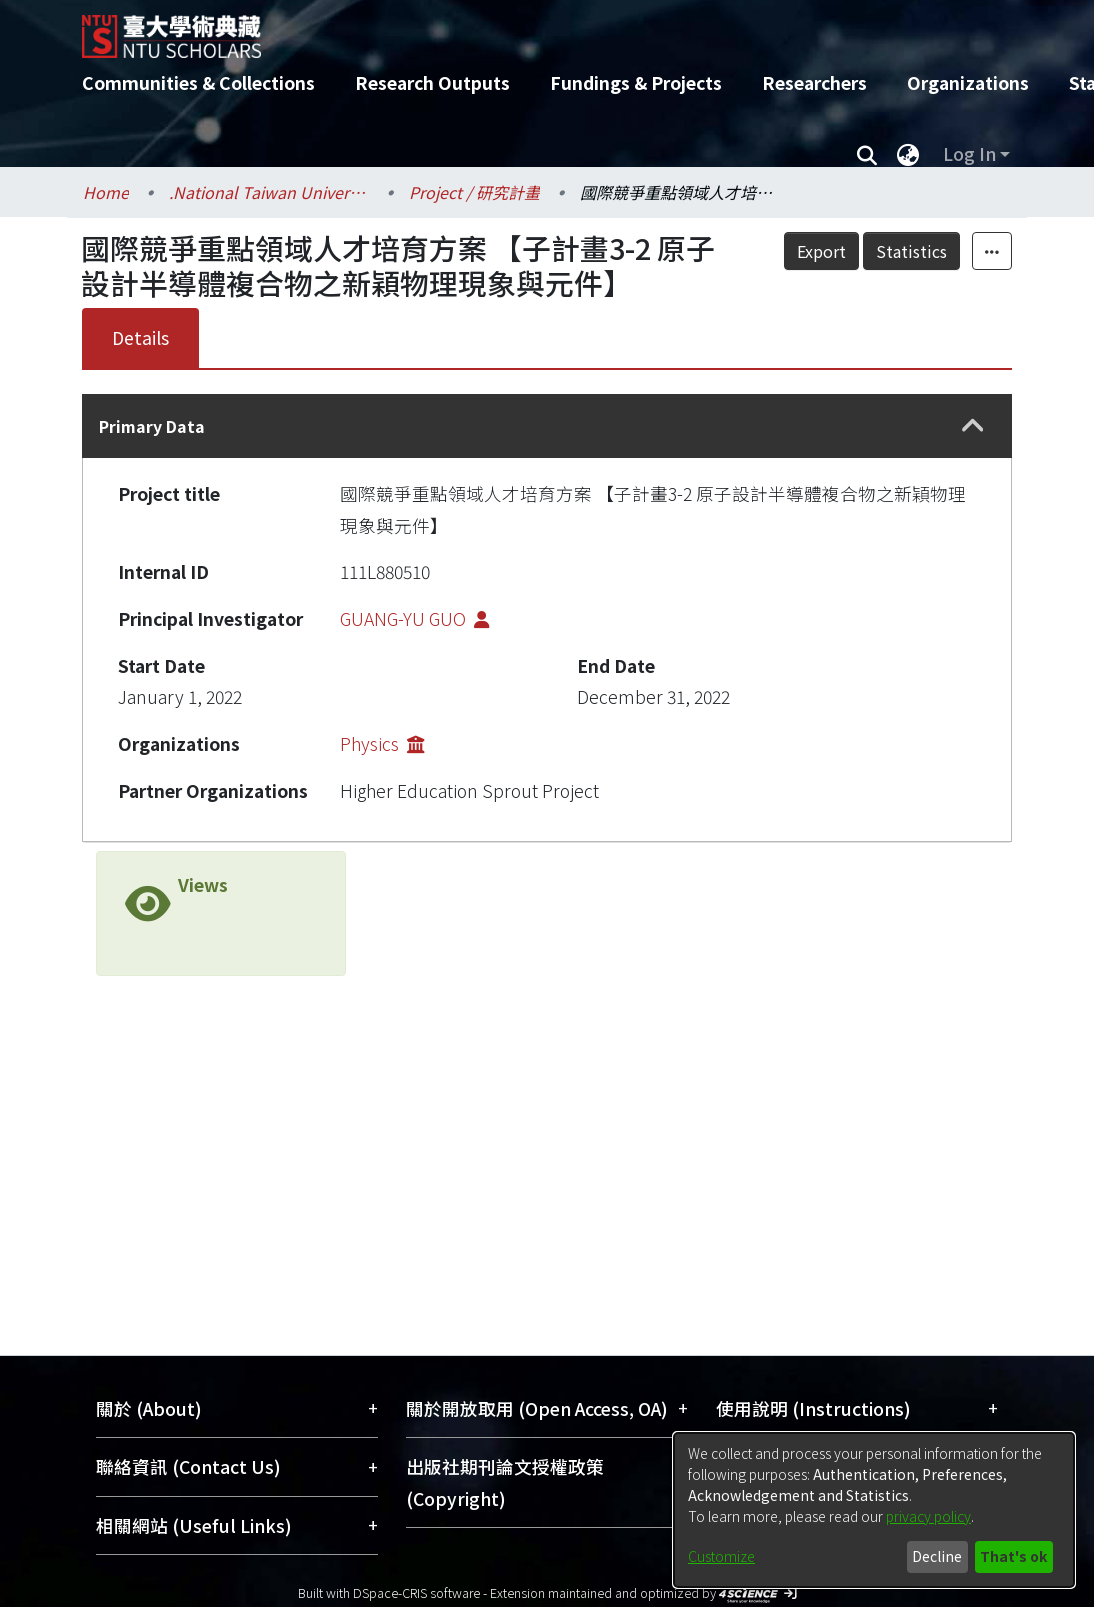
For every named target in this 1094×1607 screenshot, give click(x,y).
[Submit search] (866, 154)
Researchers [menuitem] (814, 82)
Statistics (955, 251)
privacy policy (928, 1516)
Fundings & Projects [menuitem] (636, 82)
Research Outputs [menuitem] (432, 82)
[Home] (529, 29)
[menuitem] (908, 154)
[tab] (547, 426)
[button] (973, 426)
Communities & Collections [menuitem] (198, 82)
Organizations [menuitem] (968, 82)
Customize (721, 1556)
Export (865, 251)
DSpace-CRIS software (416, 1592)
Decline (937, 1556)
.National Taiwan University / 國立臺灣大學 (269, 192)
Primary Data (152, 426)
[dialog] (874, 1510)
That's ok (1013, 1556)
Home (106, 192)
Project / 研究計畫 (474, 192)
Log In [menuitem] (969, 153)
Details (140, 337)
